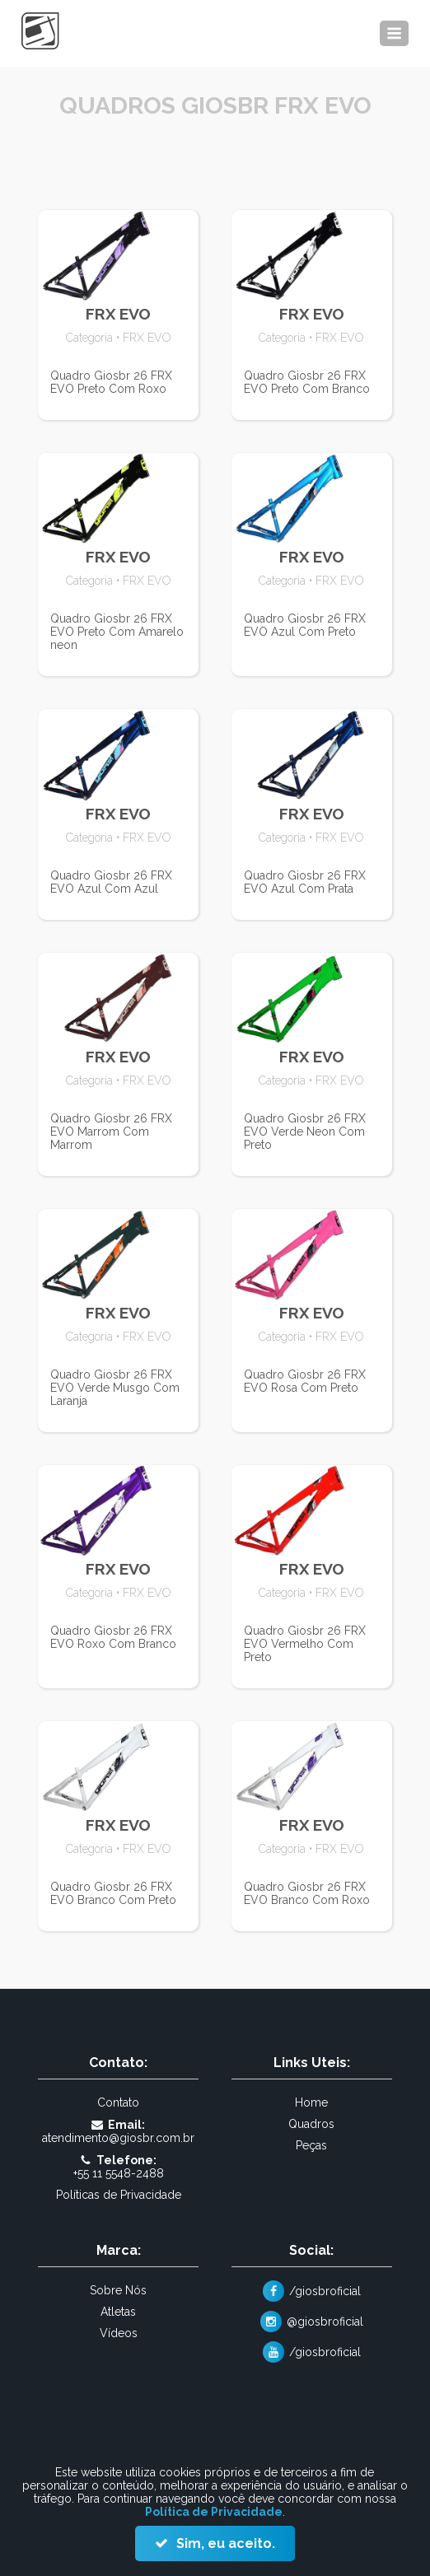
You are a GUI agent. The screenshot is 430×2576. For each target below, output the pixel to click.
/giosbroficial (325, 2291)
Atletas (118, 2311)
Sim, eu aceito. (224, 2543)
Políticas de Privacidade (118, 2194)
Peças (311, 2145)
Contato (118, 2102)
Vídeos (119, 2333)
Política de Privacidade (214, 2511)
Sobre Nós (118, 2290)
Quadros (311, 2123)
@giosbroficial (325, 2321)
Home (311, 2102)
